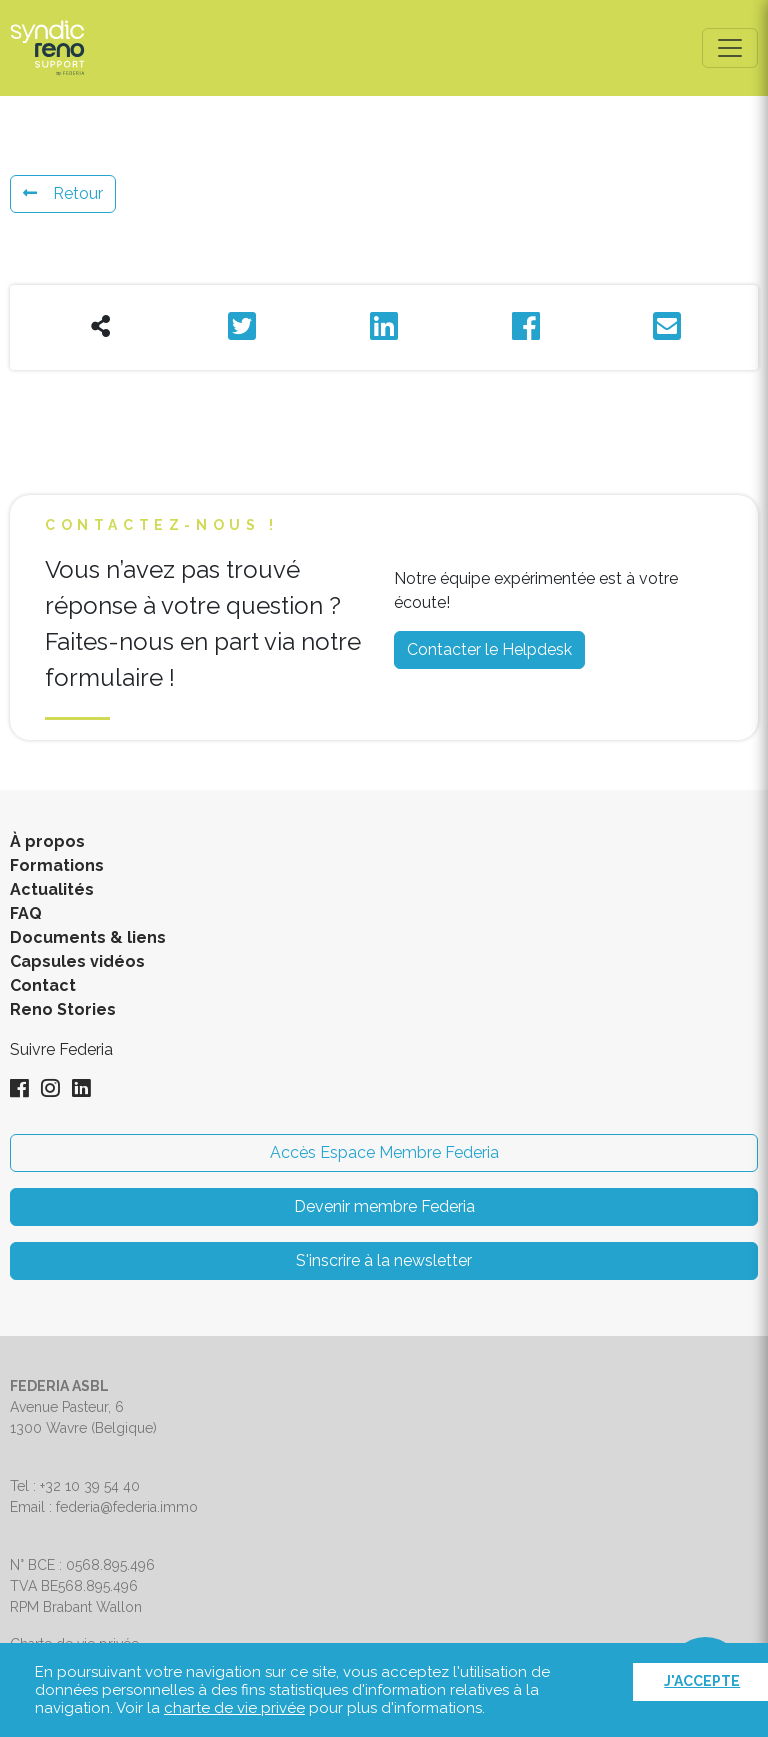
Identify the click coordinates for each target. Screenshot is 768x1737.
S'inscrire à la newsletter (384, 1260)
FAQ (26, 913)
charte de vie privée (234, 1708)
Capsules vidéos (77, 961)
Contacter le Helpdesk (489, 649)
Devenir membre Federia (384, 1206)
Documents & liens (88, 937)
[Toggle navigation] (730, 48)
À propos (47, 841)
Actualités (52, 889)
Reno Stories (63, 1009)
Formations (57, 865)
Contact (43, 985)
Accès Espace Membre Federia (384, 1152)
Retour (63, 193)
